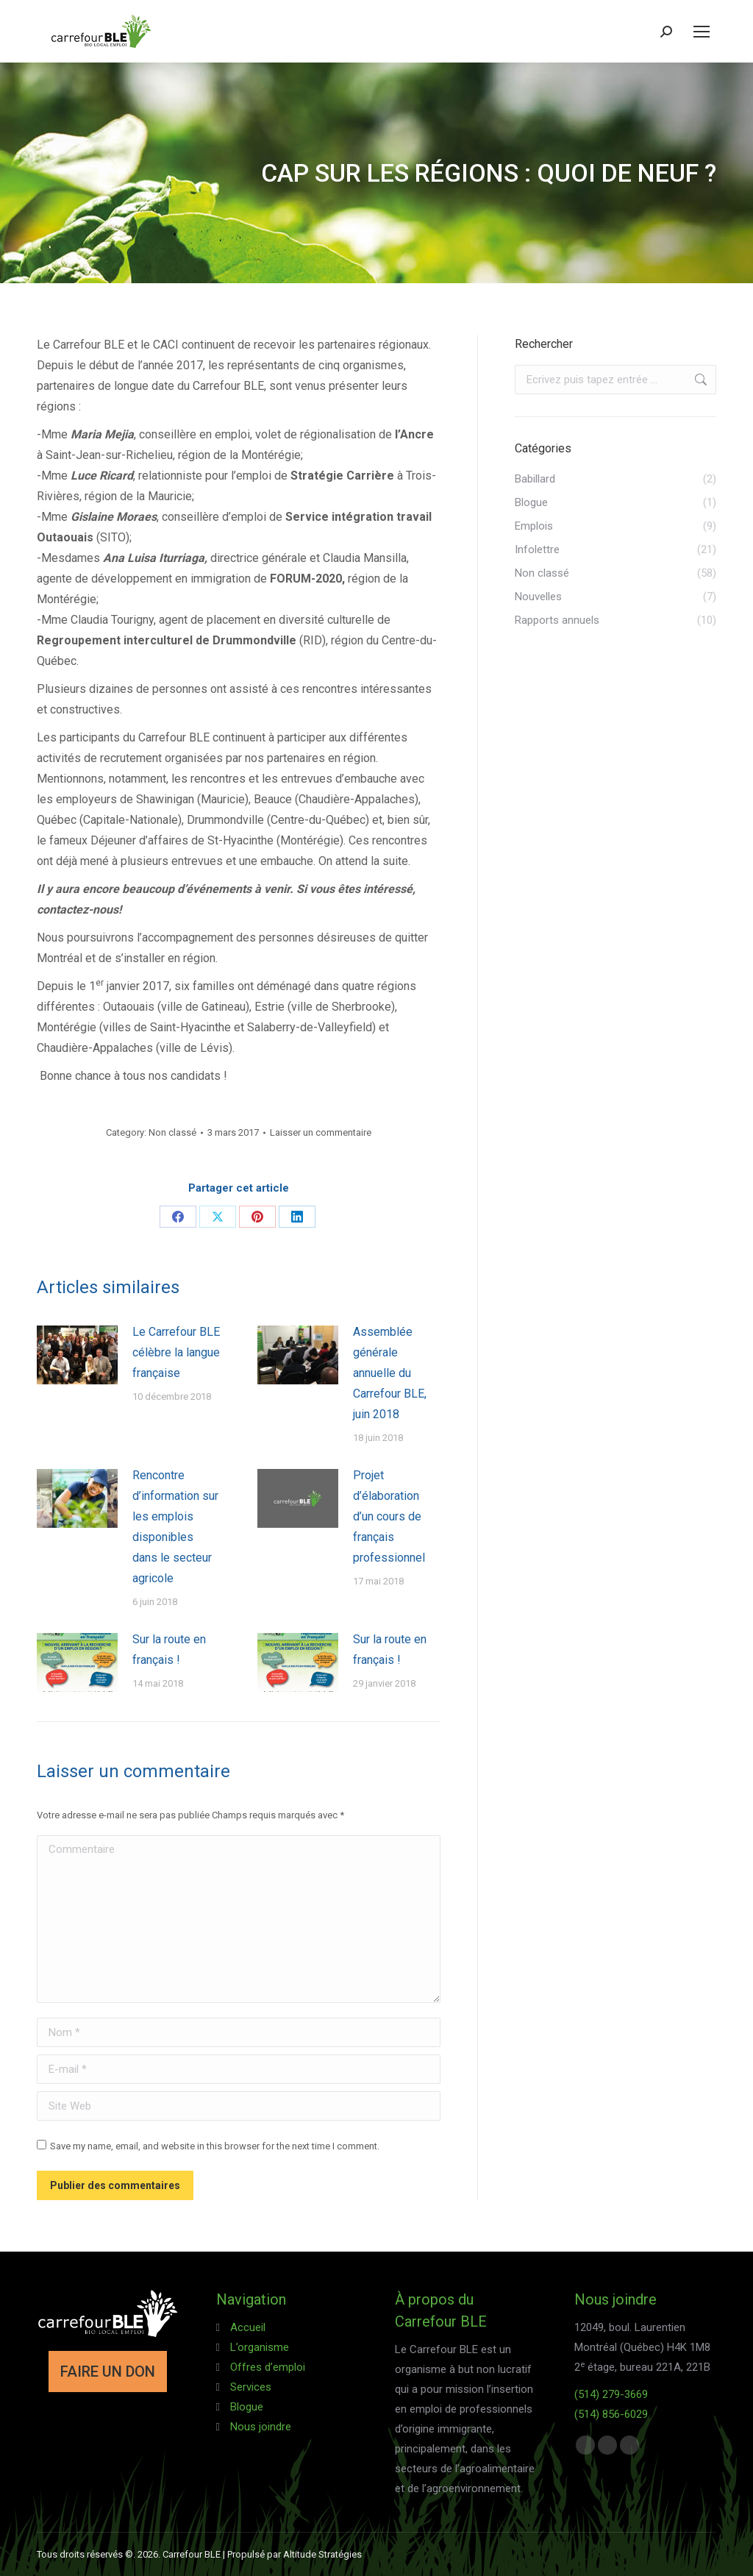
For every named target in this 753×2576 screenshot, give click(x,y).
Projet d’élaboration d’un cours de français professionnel (389, 1516)
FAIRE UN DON (107, 2371)
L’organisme (259, 2347)
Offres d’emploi (267, 2367)
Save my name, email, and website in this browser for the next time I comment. (214, 2146)
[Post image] (77, 1355)
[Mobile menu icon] (701, 31)
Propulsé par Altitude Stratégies (294, 2554)
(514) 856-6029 (611, 2414)
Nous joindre (260, 2426)
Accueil (247, 2327)
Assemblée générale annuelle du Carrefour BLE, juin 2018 (390, 1373)
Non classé (172, 1132)
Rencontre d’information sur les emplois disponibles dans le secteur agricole (175, 1526)
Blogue (246, 2406)
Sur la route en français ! (169, 1649)
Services (250, 2387)
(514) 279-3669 (611, 2394)
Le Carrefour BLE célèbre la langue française (176, 1352)
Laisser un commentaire (320, 1132)
